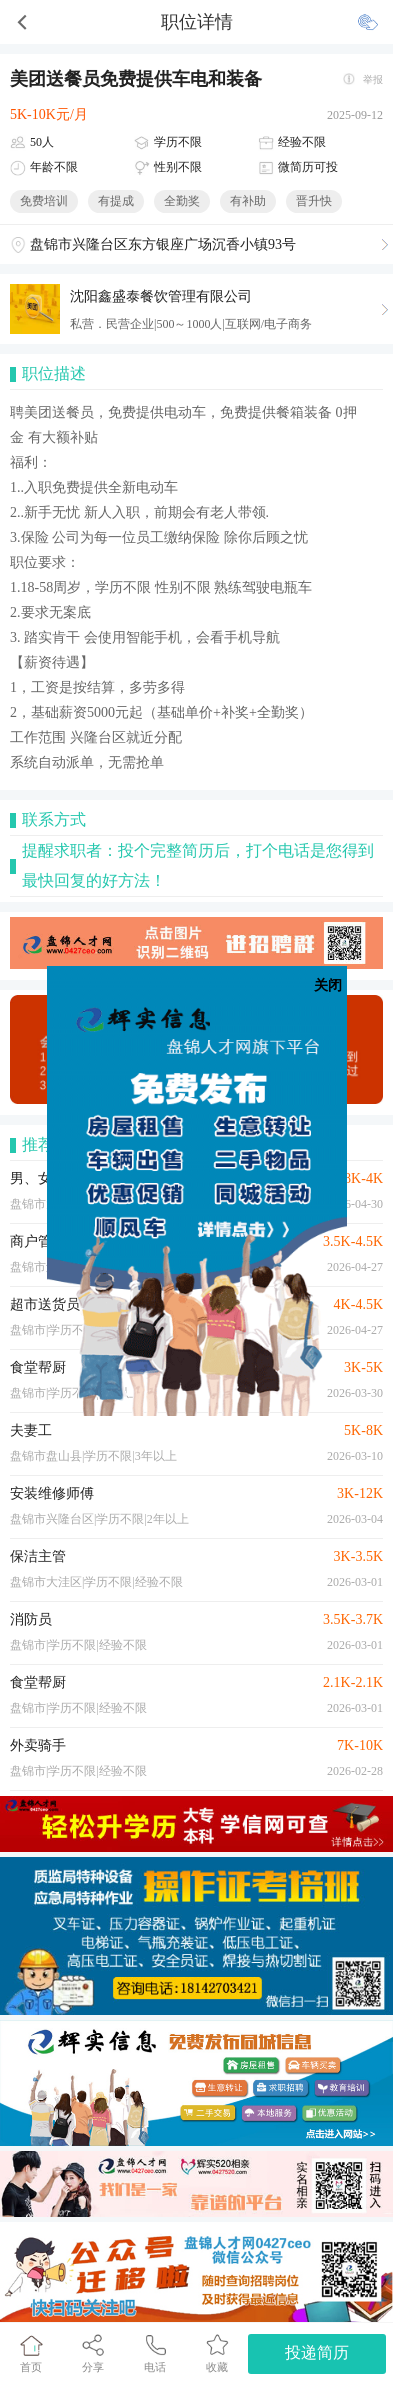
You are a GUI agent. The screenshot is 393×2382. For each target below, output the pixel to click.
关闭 (328, 985)
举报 (373, 79)
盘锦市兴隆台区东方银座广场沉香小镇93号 (163, 244)
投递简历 (317, 2352)
